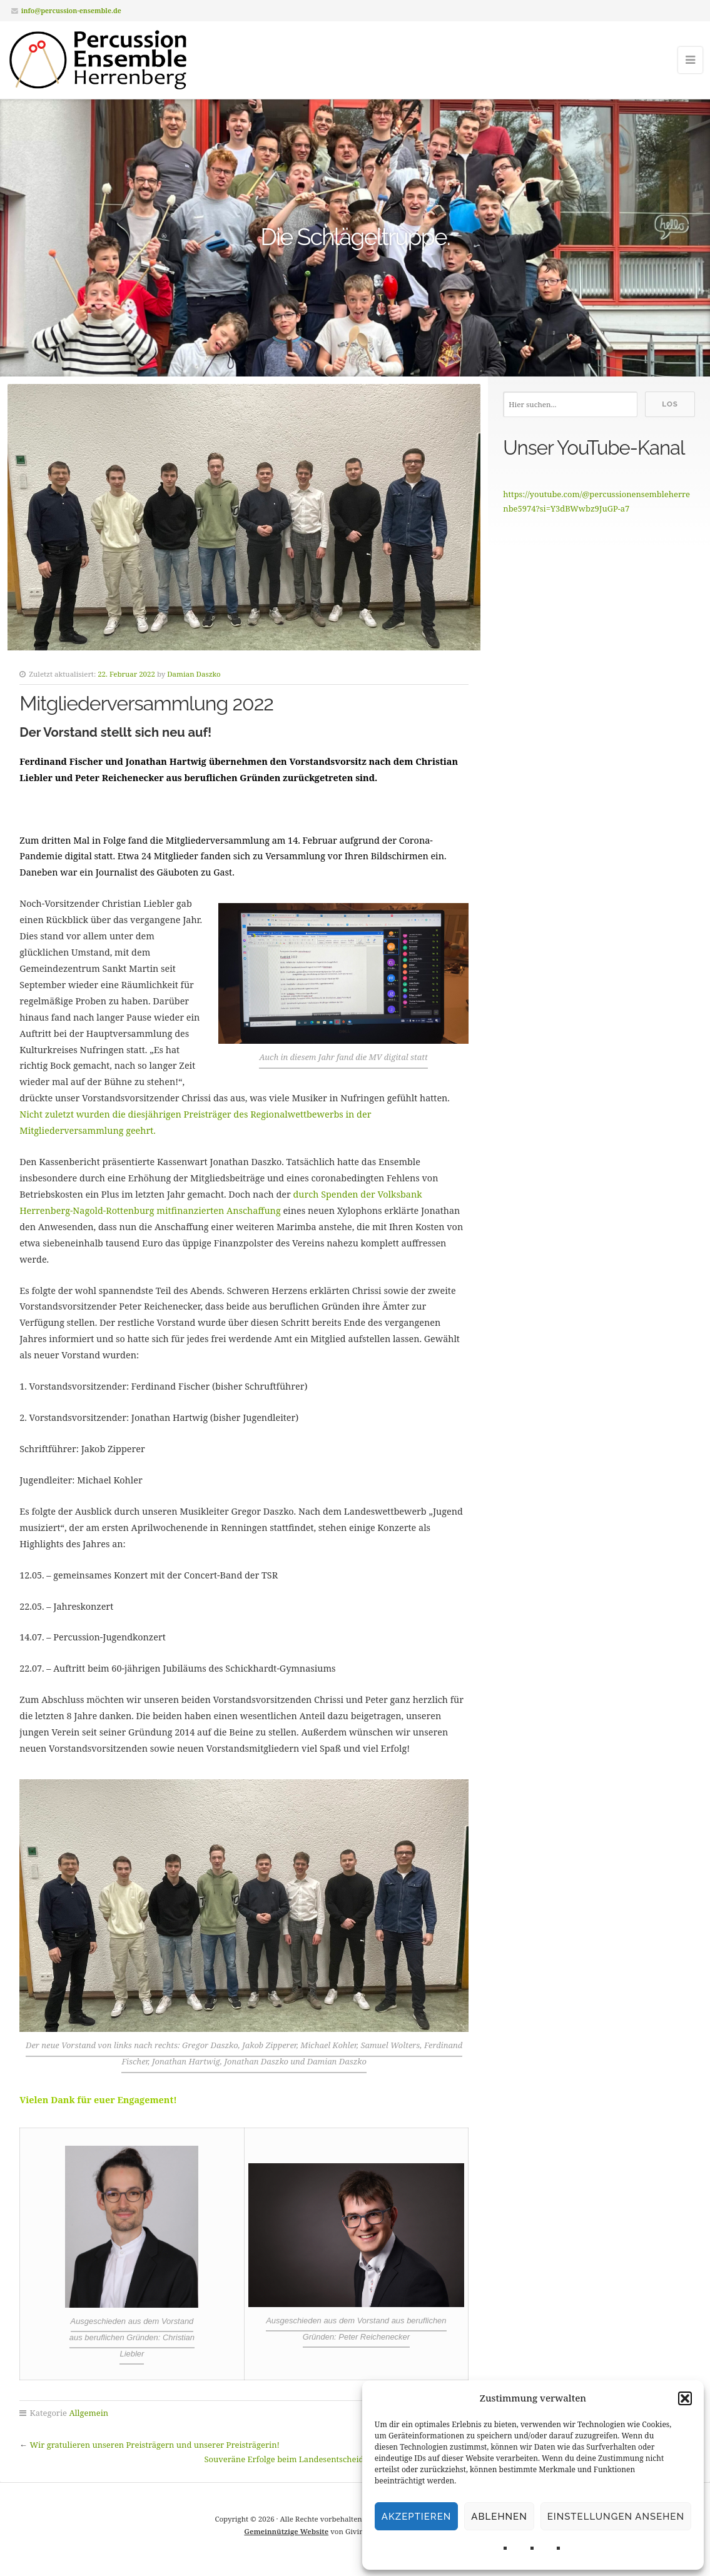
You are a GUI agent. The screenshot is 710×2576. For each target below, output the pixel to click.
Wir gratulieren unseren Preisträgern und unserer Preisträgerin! (155, 2444)
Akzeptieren (417, 2516)
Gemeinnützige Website (286, 2531)
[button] (685, 2398)
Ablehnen (499, 2516)
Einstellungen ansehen (615, 2516)
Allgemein (88, 2412)
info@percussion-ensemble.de (71, 10)
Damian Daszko (193, 674)
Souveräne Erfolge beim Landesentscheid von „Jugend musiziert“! (331, 2459)
